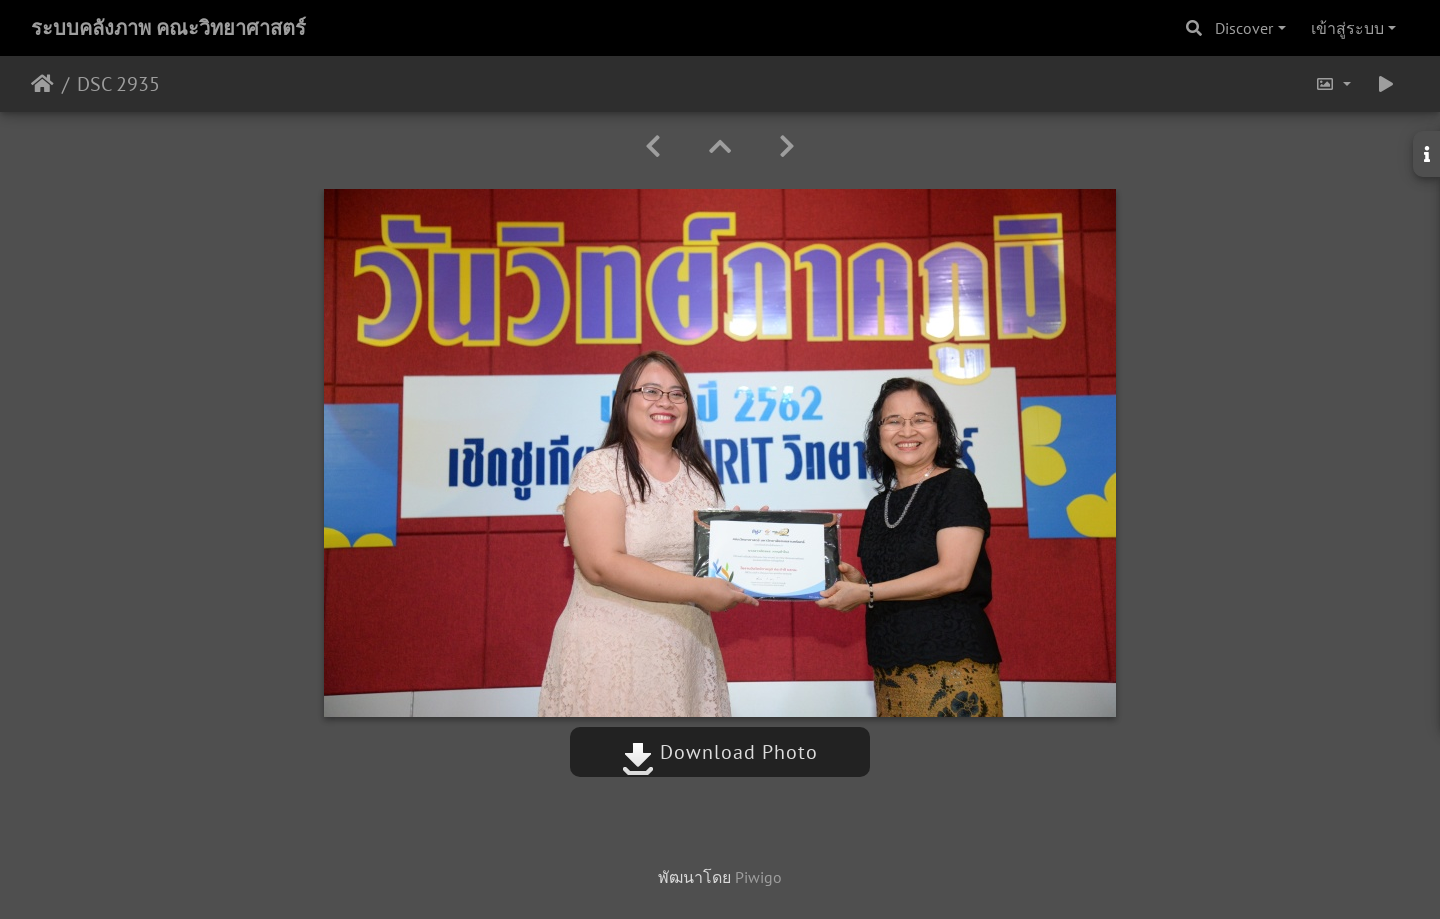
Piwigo (758, 877)
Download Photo (720, 752)
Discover (1244, 28)
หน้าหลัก (42, 84)
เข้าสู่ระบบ (1347, 28)
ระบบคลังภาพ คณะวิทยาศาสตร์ (168, 28)
